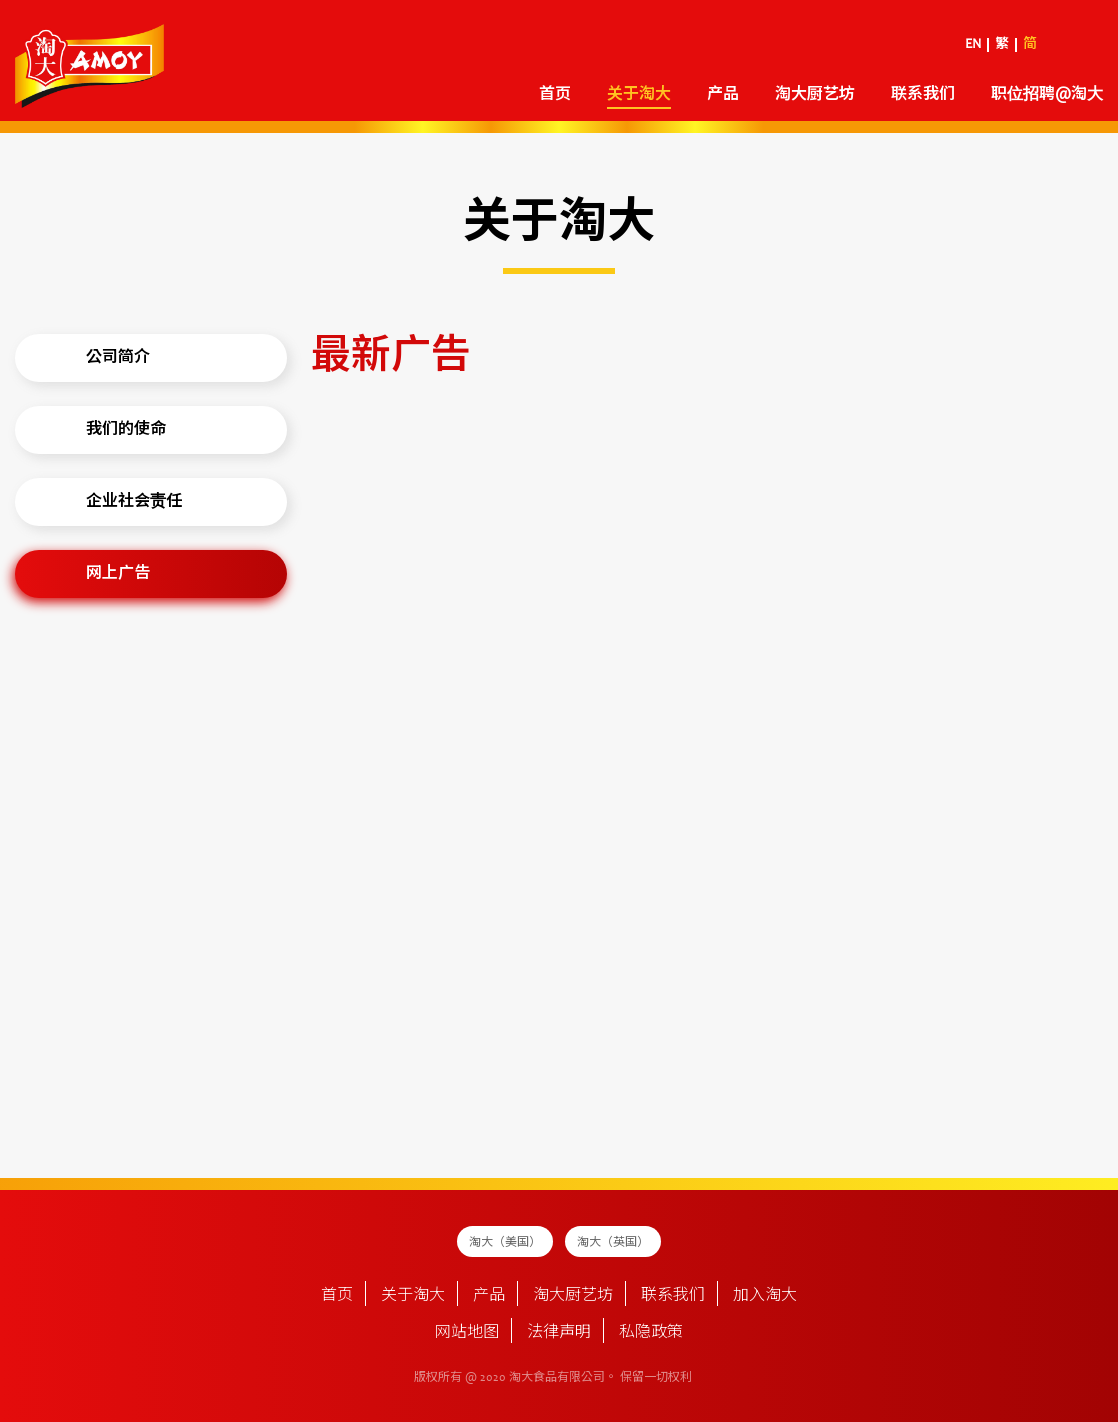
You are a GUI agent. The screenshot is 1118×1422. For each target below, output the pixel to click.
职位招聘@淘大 (1047, 95)
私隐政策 (651, 1333)
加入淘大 (765, 1296)
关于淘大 (639, 95)
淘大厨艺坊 (815, 95)
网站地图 (467, 1333)
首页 (555, 95)
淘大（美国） (505, 1243)
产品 (723, 95)
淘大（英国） (613, 1243)
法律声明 (559, 1333)
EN (973, 45)
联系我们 (923, 95)
